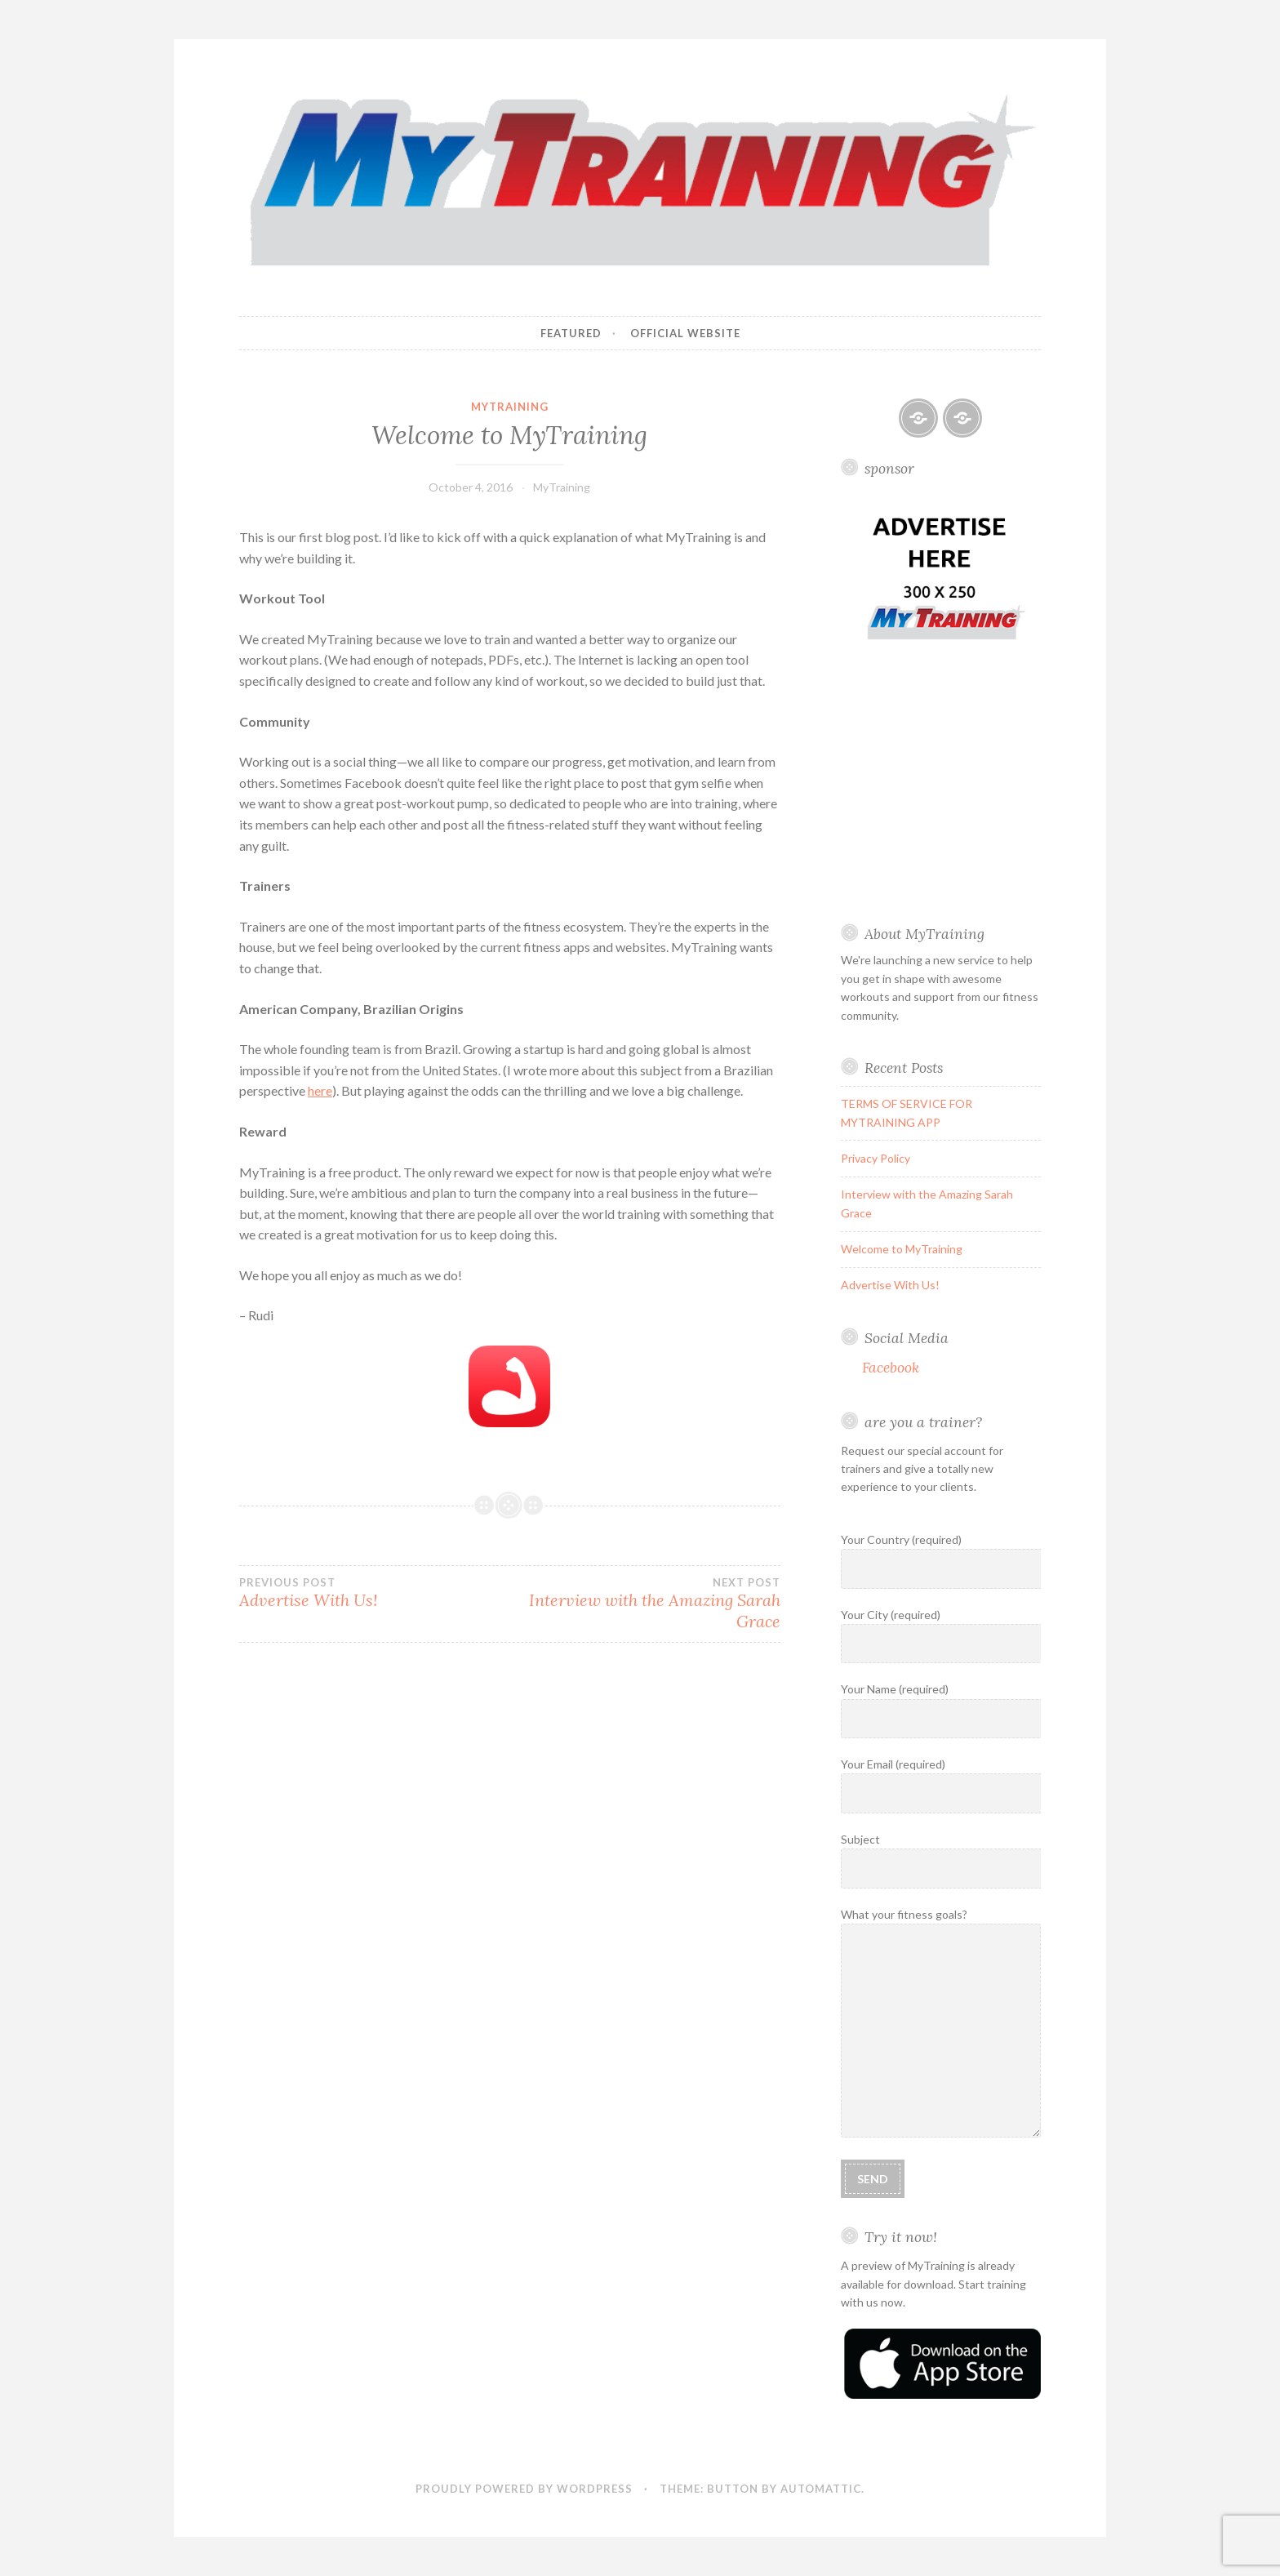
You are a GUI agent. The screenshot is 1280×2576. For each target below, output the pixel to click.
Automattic (820, 2488)
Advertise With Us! (374, 1593)
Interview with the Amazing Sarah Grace (644, 1603)
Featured (571, 333)
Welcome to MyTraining (901, 1249)
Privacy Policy (875, 1158)
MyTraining (510, 406)
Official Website (685, 333)
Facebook (890, 1367)
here (320, 1090)
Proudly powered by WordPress (524, 2488)
